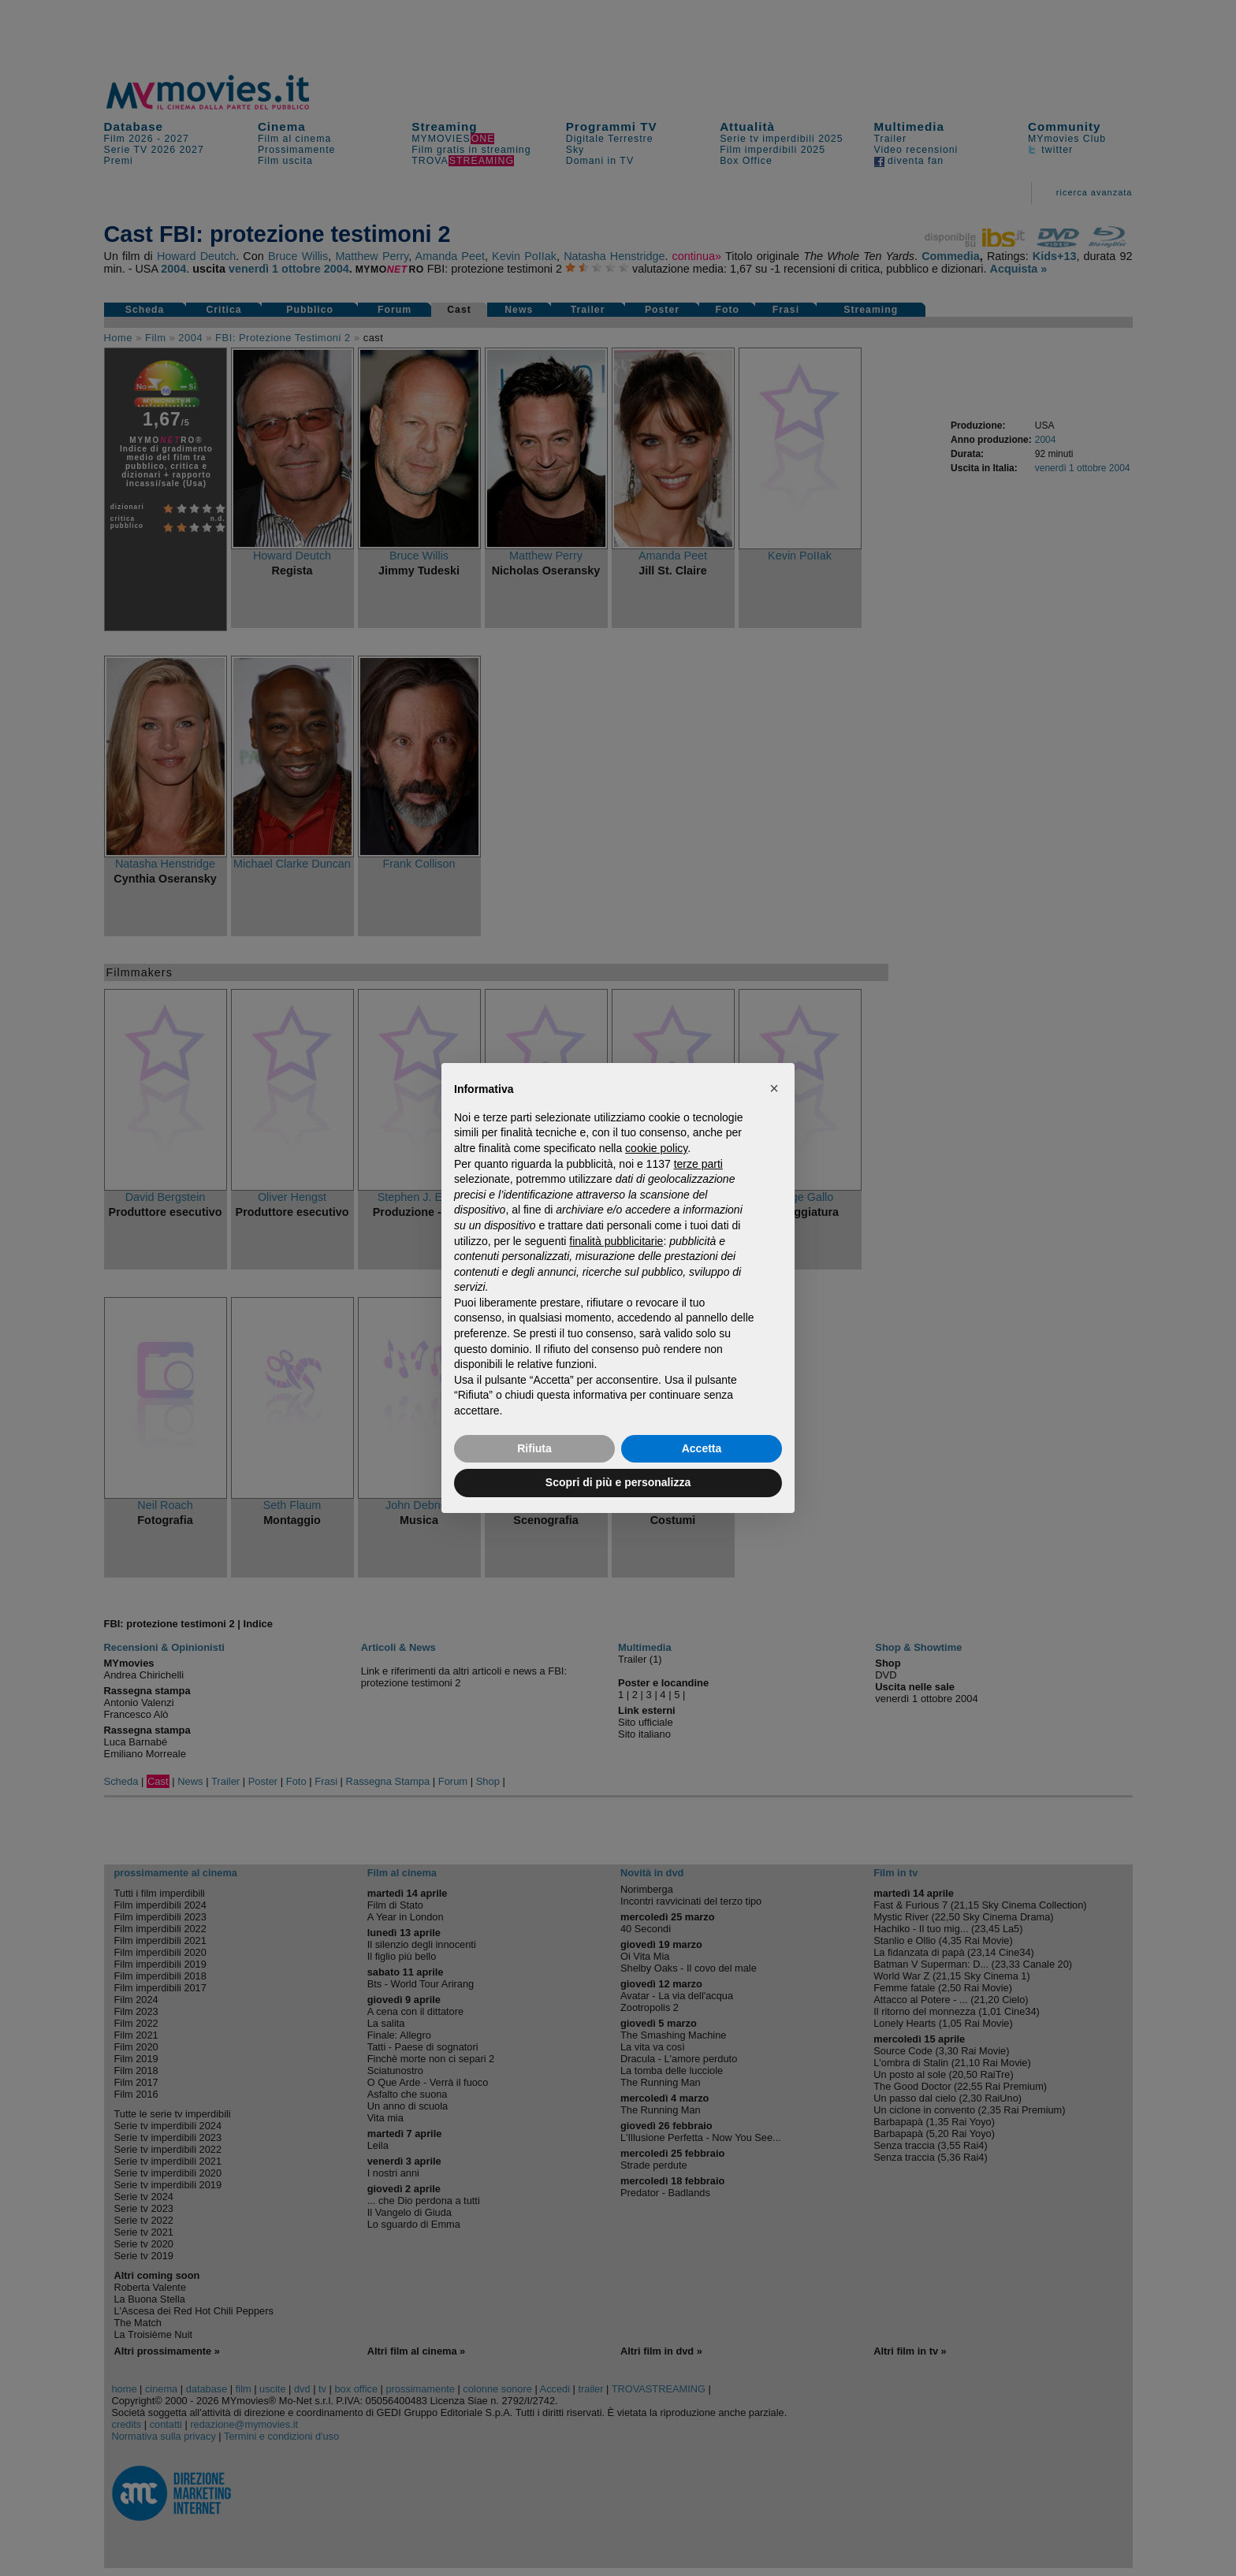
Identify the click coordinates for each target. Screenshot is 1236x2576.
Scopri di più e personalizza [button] (618, 1482)
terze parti (698, 1164)
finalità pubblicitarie (616, 1241)
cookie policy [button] (656, 1148)
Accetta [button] (702, 1448)
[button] (774, 1088)
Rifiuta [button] (534, 1448)
